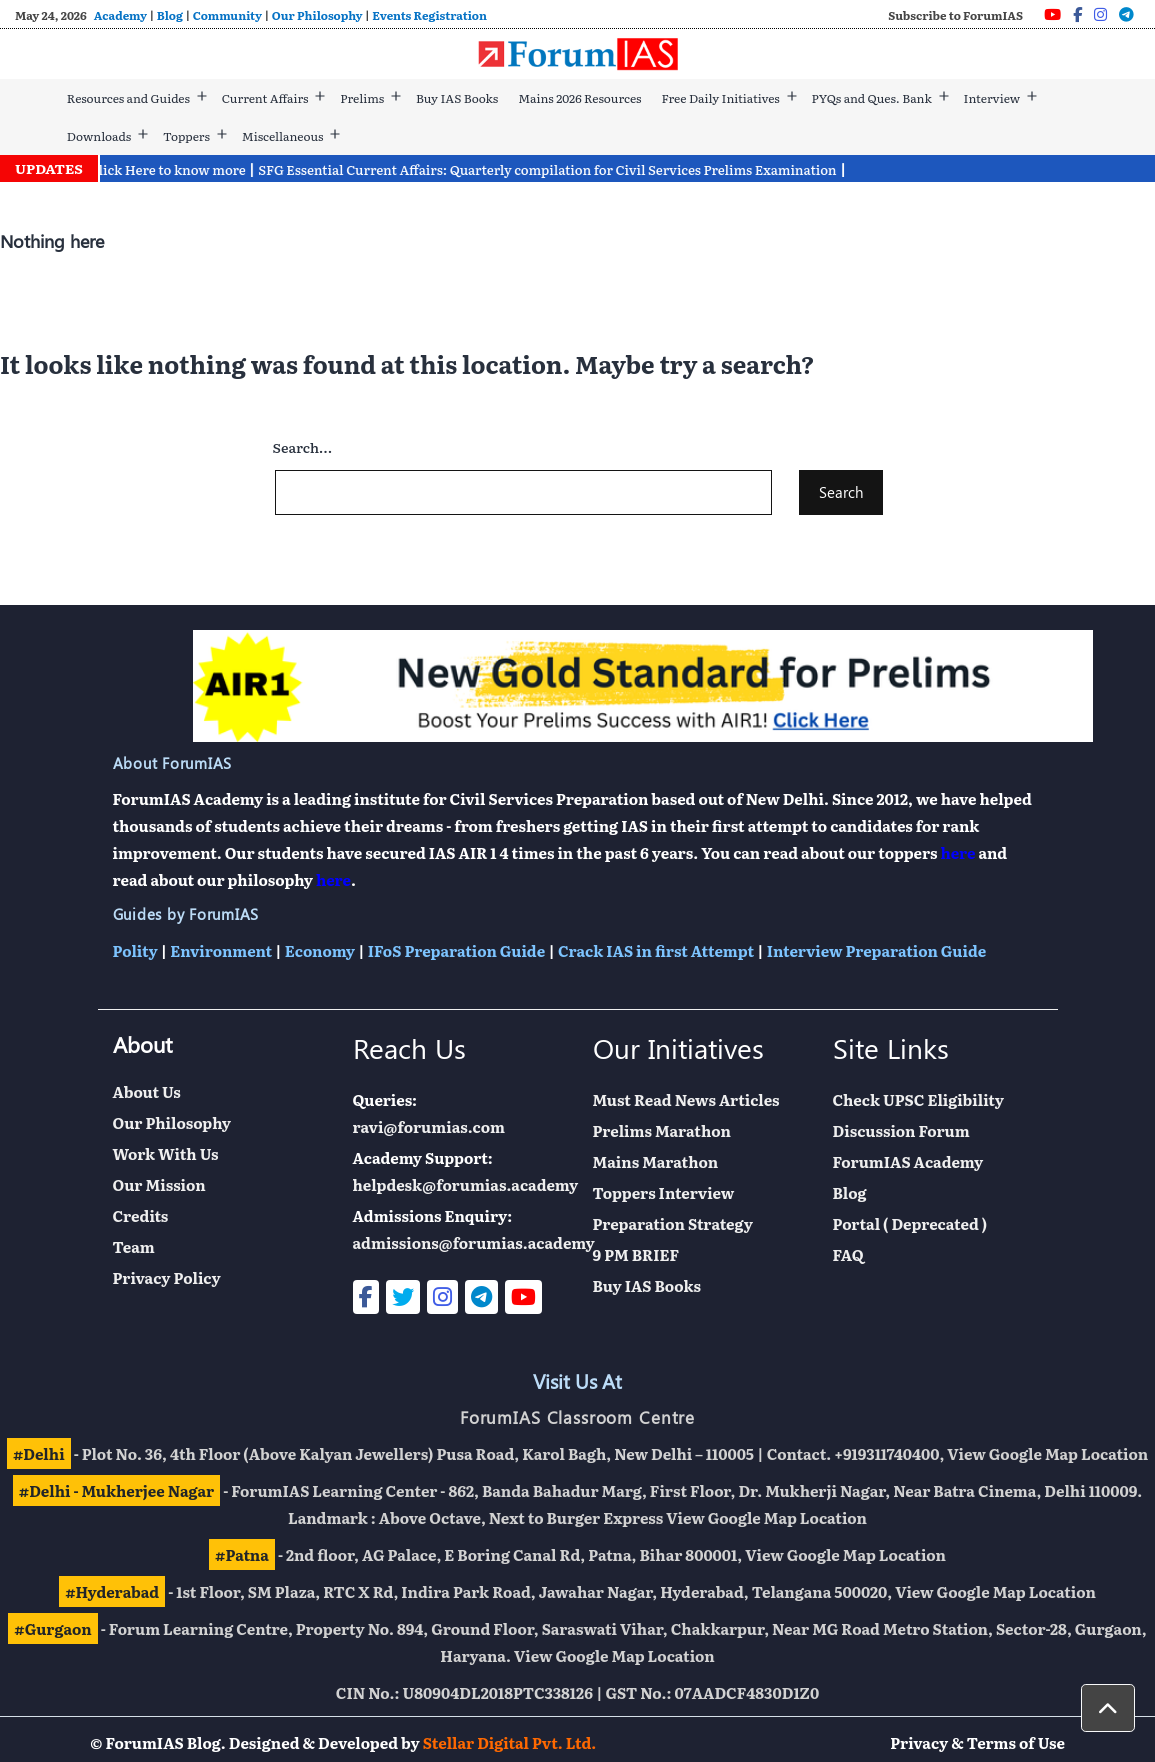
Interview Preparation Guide (876, 950)
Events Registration (429, 15)
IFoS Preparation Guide (456, 950)
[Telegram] (1126, 14)
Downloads (99, 136)
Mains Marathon (656, 1161)
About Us (147, 1091)
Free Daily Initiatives (720, 98)
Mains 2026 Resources (579, 98)
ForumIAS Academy (908, 1161)
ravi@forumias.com (429, 1126)
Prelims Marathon (662, 1130)
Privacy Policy (167, 1277)
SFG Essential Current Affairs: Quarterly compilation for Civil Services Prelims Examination (559, 169)
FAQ (848, 1254)
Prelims (362, 98)
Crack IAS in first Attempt (656, 950)
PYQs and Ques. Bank (872, 98)
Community (227, 15)
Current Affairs (265, 98)
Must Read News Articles (686, 1099)
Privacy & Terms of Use (977, 1742)
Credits (141, 1215)
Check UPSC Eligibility (918, 1099)
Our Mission (159, 1184)
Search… (302, 447)
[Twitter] (403, 1297)
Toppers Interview (664, 1192)
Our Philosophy (317, 15)
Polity (135, 950)
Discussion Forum (901, 1130)
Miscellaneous (283, 136)
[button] (1108, 1708)
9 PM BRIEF (636, 1254)
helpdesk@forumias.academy (466, 1184)
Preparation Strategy (673, 1223)
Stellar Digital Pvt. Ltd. (510, 1742)
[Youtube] (1052, 14)
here (958, 852)
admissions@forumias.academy (474, 1242)
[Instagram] (1100, 14)
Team (134, 1246)
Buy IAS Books (457, 98)
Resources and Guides (128, 98)
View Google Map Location (1047, 1453)
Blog (170, 15)
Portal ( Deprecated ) (910, 1223)
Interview (992, 98)
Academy (120, 15)
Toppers (186, 136)
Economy (320, 950)
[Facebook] (1077, 14)
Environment (221, 950)
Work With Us (166, 1153)
